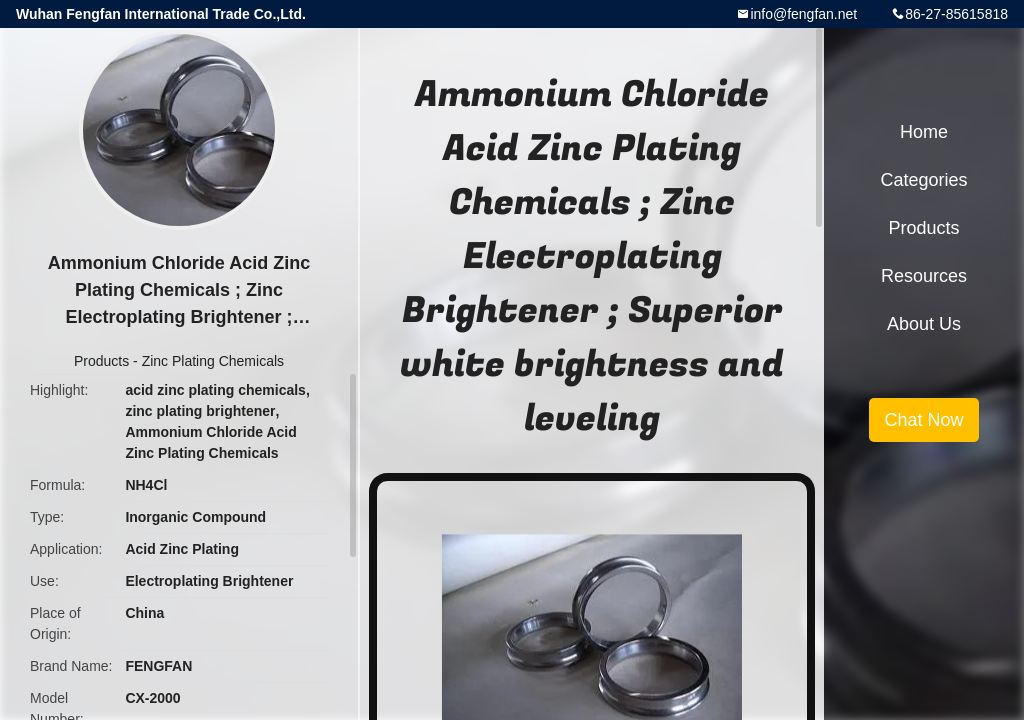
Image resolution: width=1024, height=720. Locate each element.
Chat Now (923, 420)
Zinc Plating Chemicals (213, 361)
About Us (924, 324)
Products (101, 361)
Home (924, 132)
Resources (924, 276)
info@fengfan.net (803, 14)
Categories (923, 180)
